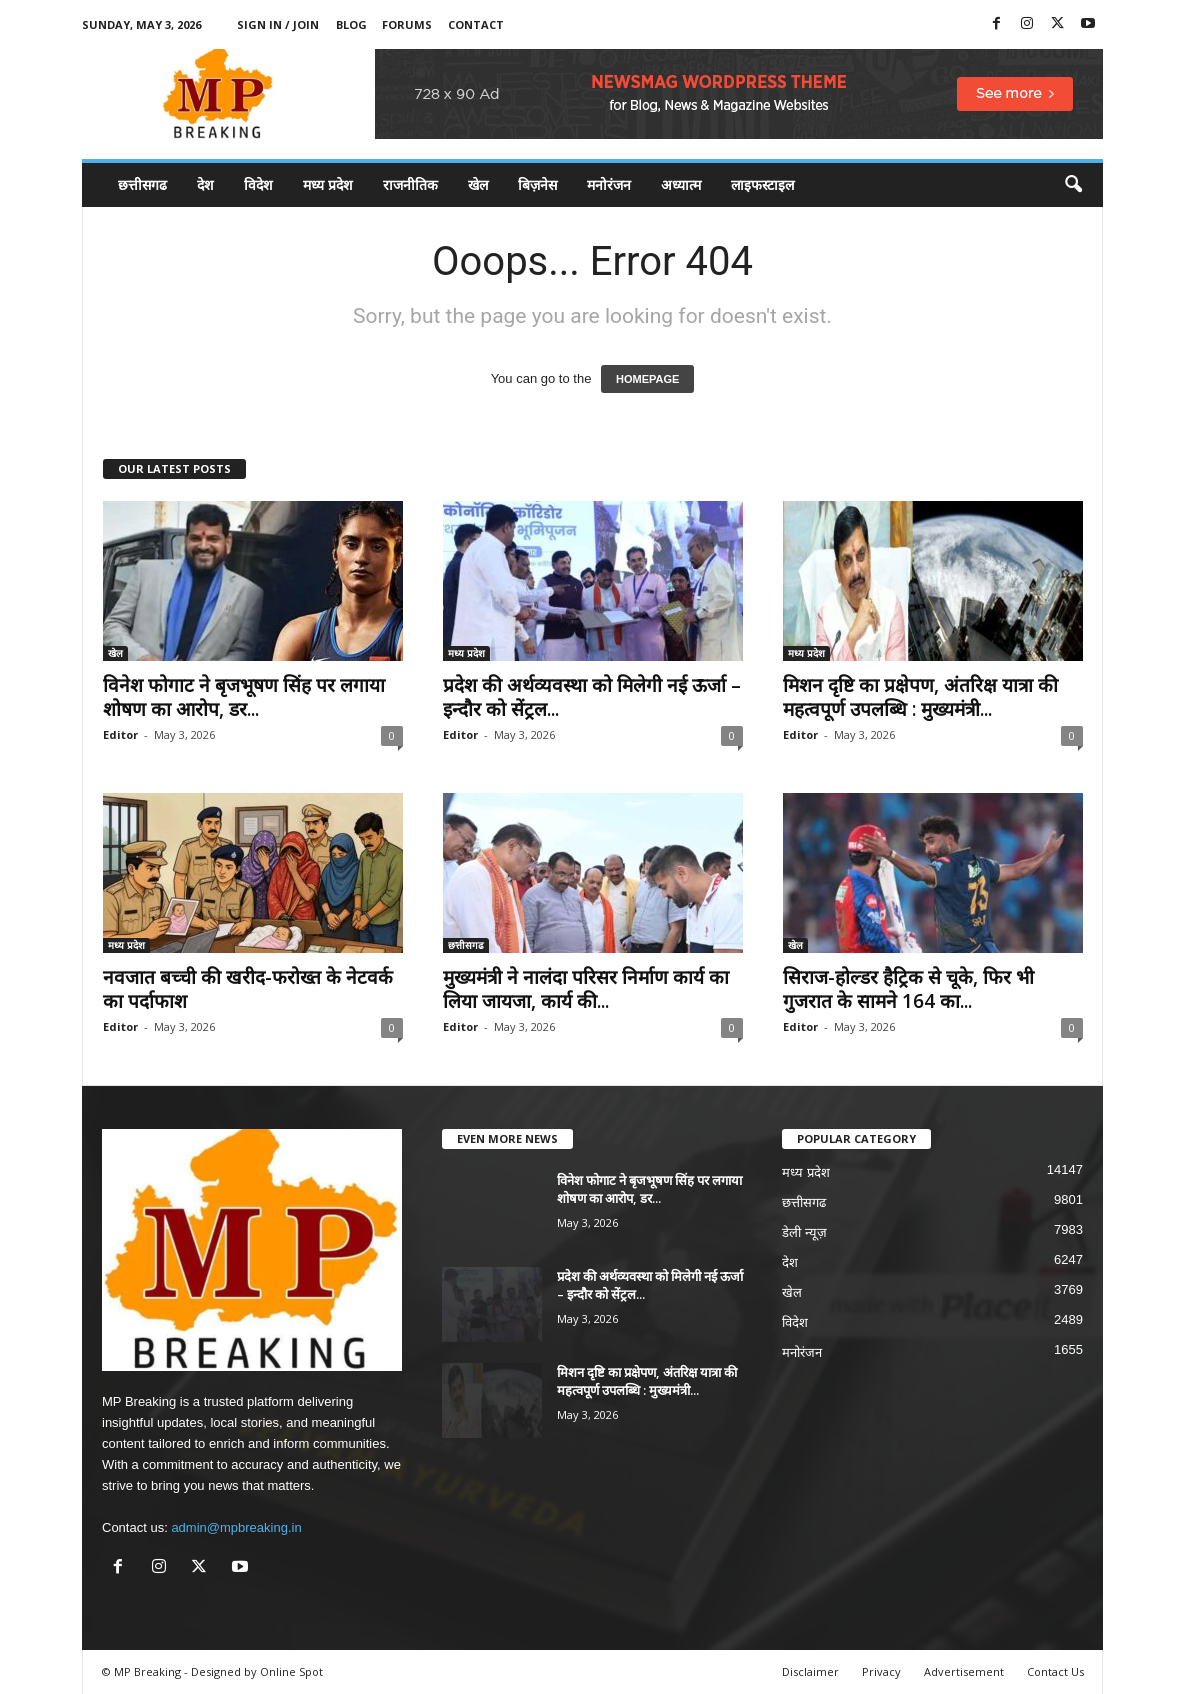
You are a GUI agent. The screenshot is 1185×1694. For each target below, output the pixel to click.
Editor (120, 734)
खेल (478, 184)
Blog (351, 24)
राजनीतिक (410, 184)
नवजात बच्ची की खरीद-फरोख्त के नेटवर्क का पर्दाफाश (248, 989)
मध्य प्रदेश (328, 184)
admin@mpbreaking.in (236, 1527)
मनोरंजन (609, 184)
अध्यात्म (681, 184)
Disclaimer (810, 1671)
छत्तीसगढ (142, 184)
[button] (1073, 185)
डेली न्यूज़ (804, 1232)
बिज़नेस (537, 184)
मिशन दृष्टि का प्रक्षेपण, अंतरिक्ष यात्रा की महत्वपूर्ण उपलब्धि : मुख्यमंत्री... (920, 697)
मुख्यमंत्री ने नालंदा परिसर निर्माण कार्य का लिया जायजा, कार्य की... (586, 989)
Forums (407, 24)
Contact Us (1055, 1671)
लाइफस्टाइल (762, 184)
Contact (476, 24)
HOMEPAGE (647, 379)
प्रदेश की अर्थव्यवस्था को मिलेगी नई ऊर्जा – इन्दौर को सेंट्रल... (592, 697)
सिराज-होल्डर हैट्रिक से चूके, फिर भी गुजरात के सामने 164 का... (908, 989)
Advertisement (964, 1671)
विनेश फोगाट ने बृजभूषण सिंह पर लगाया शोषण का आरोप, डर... (244, 697)
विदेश (258, 184)
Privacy (881, 1671)
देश (205, 184)
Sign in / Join (278, 24)
